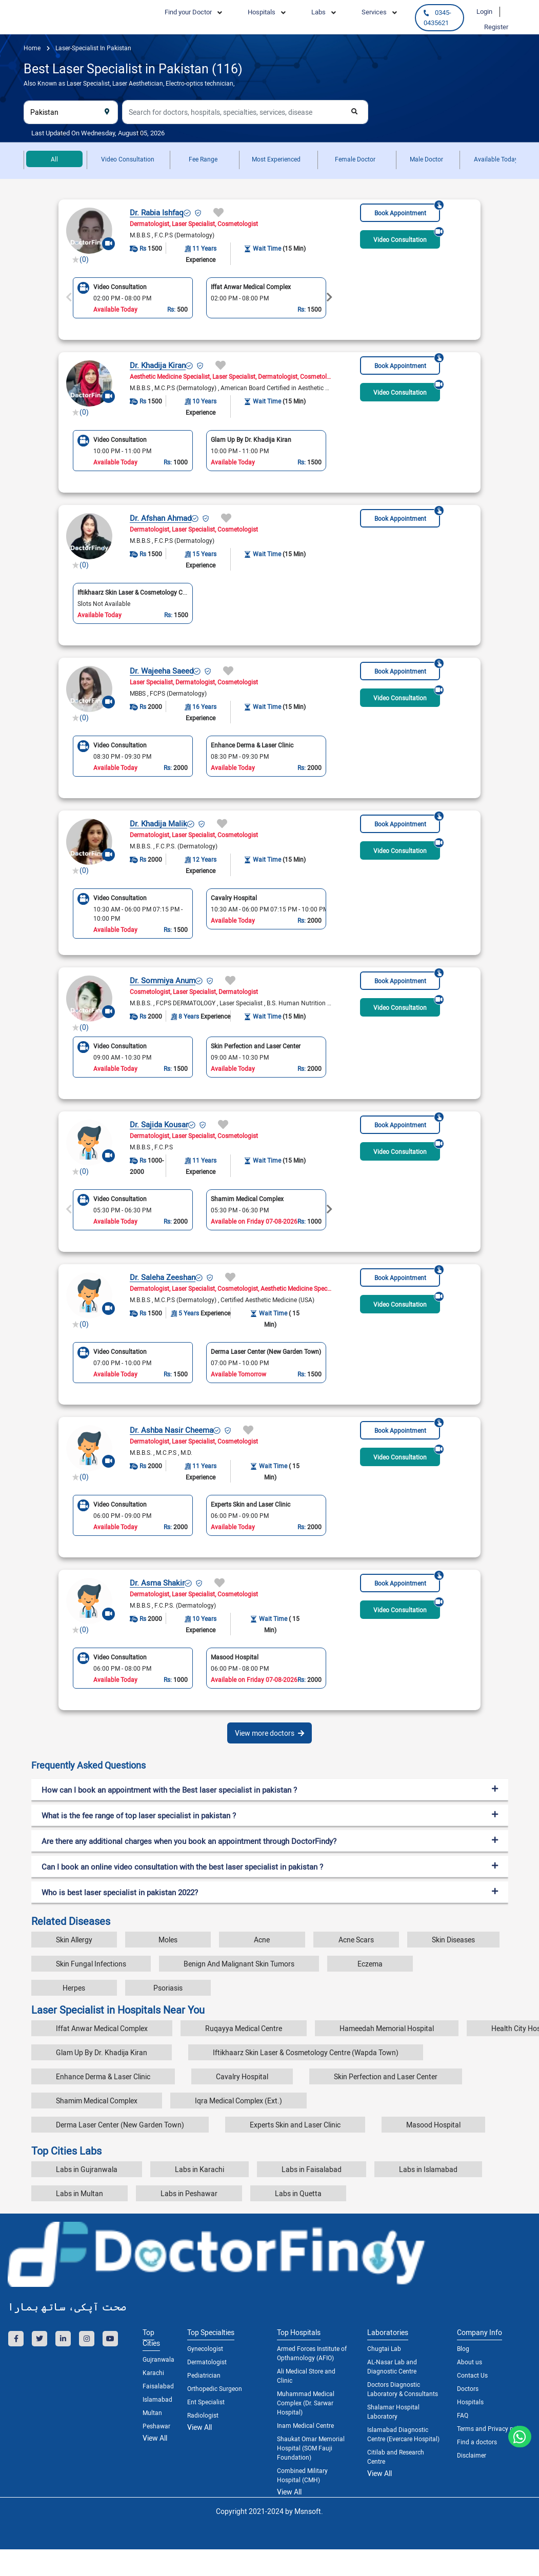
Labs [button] (318, 11)
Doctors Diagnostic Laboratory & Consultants (402, 2389)
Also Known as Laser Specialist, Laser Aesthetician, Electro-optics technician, (129, 83)
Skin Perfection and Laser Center (385, 2076)
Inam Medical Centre (305, 2425)
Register (496, 26)
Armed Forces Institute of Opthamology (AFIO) (312, 2353)
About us (469, 2362)
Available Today (496, 159)
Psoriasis (168, 1988)
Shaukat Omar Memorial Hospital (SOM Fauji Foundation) (311, 2448)
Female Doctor (355, 159)
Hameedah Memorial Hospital (387, 2028)
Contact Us (472, 2375)
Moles (167, 1939)
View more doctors (269, 1733)
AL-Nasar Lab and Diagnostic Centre (392, 2366)
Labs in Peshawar (189, 2193)
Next (330, 297)
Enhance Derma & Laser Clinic (103, 2076)
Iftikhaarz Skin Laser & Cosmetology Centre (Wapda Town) (305, 2052)
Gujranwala (157, 2359)
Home (32, 48)
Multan (152, 2412)
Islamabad (157, 2399)
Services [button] (374, 11)
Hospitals (470, 2402)
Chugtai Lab (384, 2348)
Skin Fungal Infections (91, 1964)
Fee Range (203, 159)
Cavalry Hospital (242, 2076)
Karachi (153, 2372)
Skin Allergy (74, 1939)
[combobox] (71, 112)
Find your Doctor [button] (188, 11)
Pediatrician (204, 2375)
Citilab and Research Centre (395, 2456)
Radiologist (202, 2415)
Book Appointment (407, 210)
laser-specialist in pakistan (92, 48)
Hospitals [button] (261, 11)
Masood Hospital (433, 2124)
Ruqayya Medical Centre (243, 2028)
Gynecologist (205, 2348)
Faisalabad (157, 2386)
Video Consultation (127, 159)
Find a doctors (477, 2442)
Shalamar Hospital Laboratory (393, 2411)
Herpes (74, 1988)
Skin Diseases (453, 1939)
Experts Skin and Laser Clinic (295, 2124)
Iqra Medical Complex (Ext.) (238, 2100)
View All (155, 2438)
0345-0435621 (437, 17)
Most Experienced (276, 159)
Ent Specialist (206, 2402)
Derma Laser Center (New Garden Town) (120, 2124)
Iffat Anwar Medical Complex (102, 2028)
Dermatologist (207, 2362)
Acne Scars (356, 1939)
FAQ (462, 2415)
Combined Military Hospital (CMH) (302, 2475)
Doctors (467, 2388)
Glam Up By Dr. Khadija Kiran (101, 2052)
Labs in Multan (79, 2193)
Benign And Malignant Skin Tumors (239, 1964)
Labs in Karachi (199, 2169)
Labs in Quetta (298, 2193)
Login (484, 11)
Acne (262, 1939)
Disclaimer (471, 2455)
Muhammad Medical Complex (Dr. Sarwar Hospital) (305, 2402)
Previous (69, 297)
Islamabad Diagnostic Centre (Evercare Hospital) (403, 2434)
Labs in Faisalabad (312, 2169)
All (54, 159)
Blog (463, 2348)
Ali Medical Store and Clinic (306, 2375)
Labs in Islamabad (428, 2169)
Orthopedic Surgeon (214, 2388)
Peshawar (156, 2426)
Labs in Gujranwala (86, 2169)
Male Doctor (426, 159)
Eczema (370, 1964)
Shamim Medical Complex (96, 2100)
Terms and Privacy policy (491, 2428)
